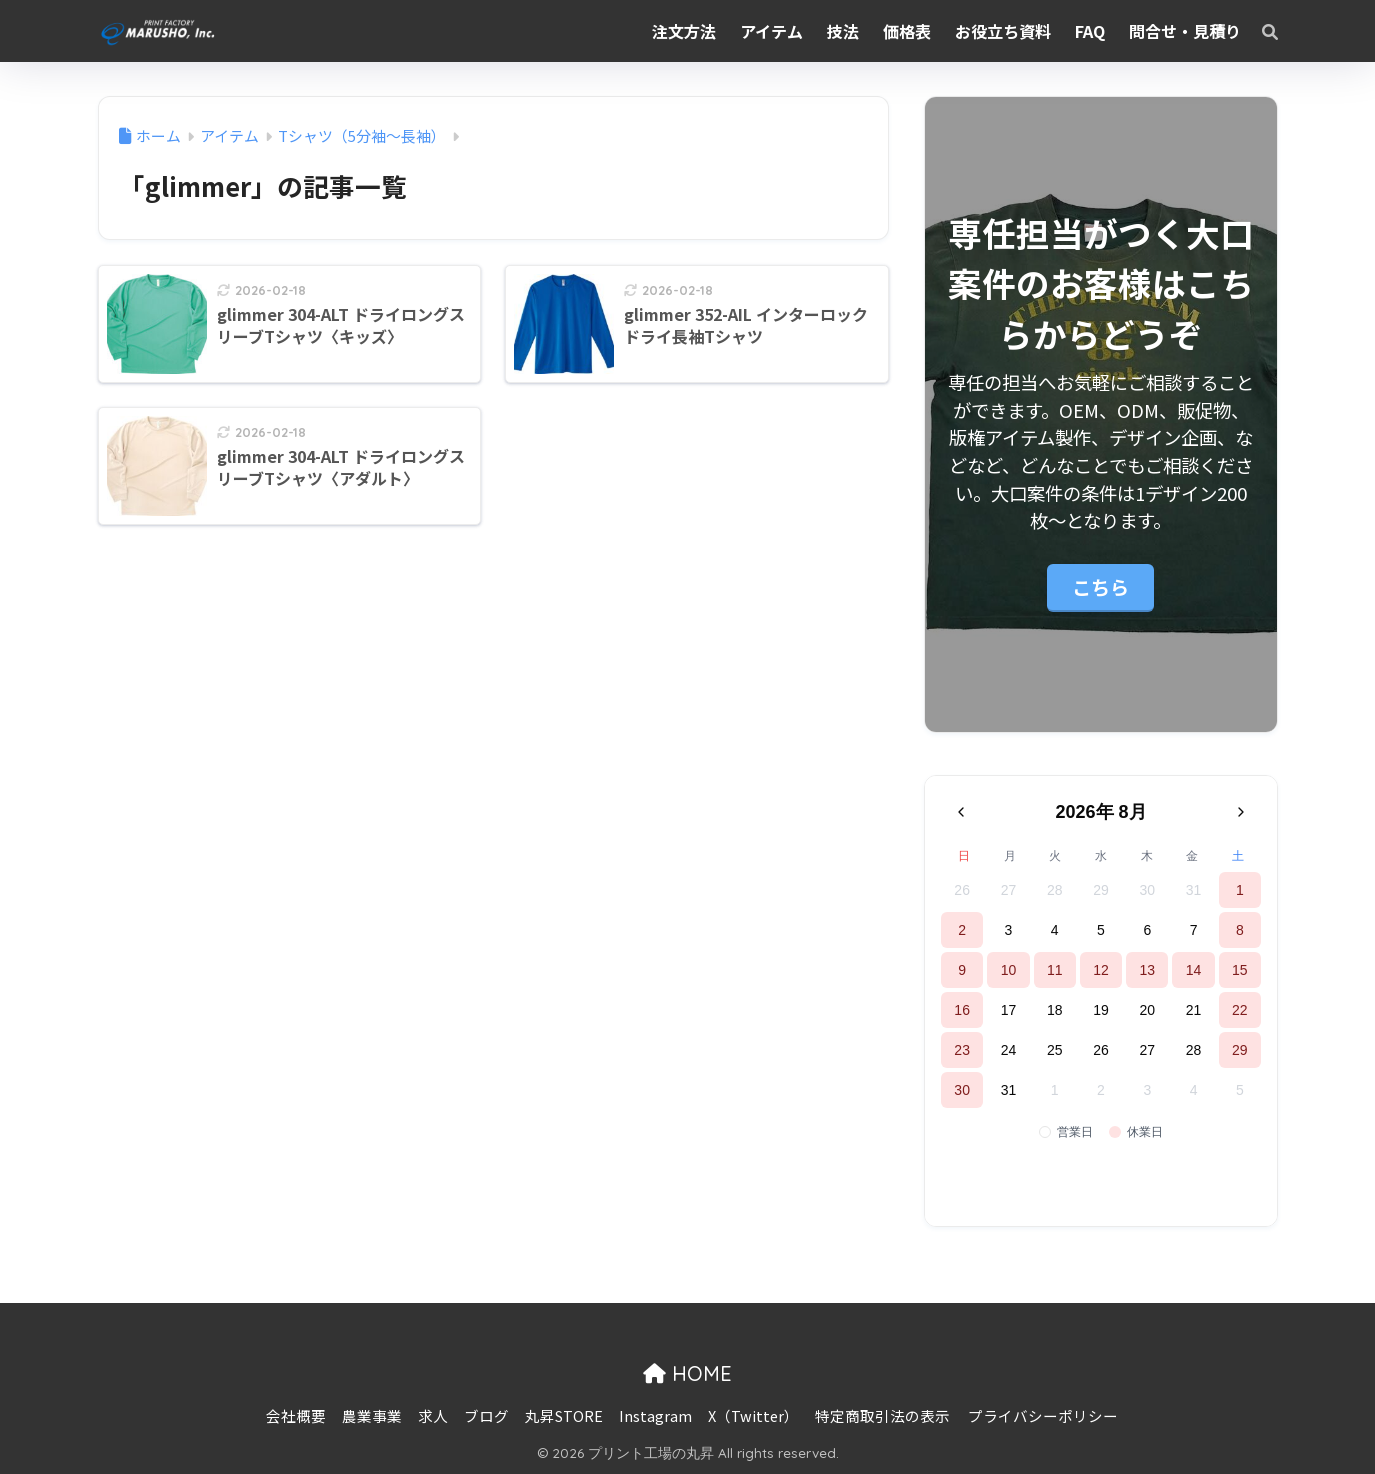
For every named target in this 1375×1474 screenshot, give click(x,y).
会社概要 (296, 1415)
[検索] (1260, 31)
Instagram (655, 1415)
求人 (433, 1415)
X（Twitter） (753, 1415)
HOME (687, 1373)
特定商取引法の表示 (882, 1415)
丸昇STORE (564, 1415)
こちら (1100, 586)
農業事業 (372, 1415)
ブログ (486, 1415)
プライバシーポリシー (1043, 1415)
